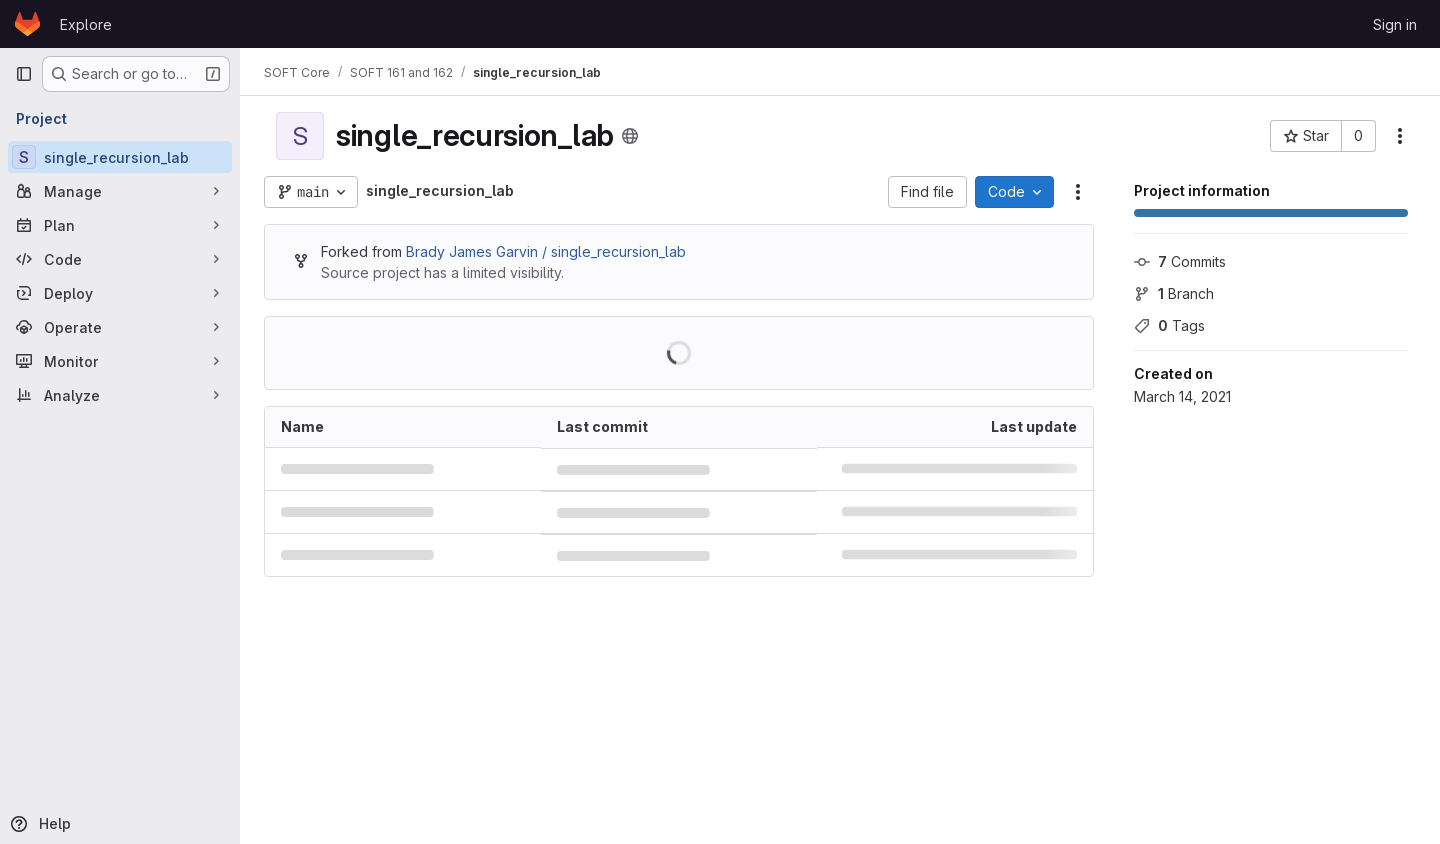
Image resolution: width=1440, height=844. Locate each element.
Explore (86, 24)
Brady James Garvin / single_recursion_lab (546, 251)
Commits (1180, 261)
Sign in (1395, 24)
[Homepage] (27, 24)
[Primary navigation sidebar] (24, 74)
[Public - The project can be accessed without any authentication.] (630, 136)
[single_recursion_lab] (120, 157)
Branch (1174, 293)
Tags (1169, 325)
